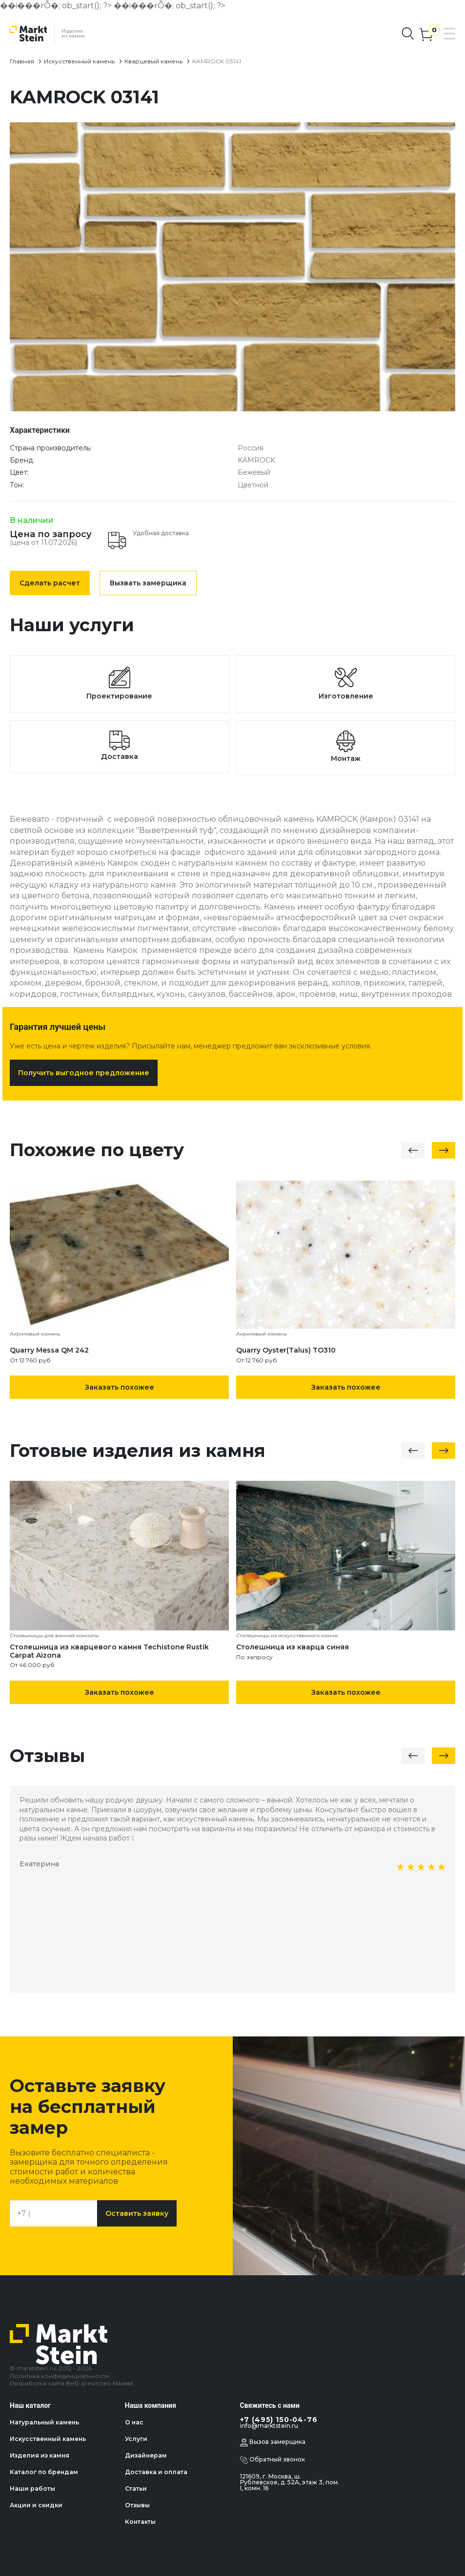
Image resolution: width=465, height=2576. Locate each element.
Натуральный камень (44, 2422)
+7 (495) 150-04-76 (279, 2419)
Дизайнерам (146, 2455)
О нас (134, 2422)
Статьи (136, 2488)
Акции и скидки (36, 2505)
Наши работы (32, 2488)
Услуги (136, 2438)
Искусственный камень (79, 61)
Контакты (140, 2521)
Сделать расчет (50, 583)
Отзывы (137, 2505)
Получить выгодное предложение (83, 1072)
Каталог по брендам (44, 2472)
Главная (22, 61)
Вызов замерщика (272, 2442)
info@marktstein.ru (269, 2425)
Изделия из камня (39, 2455)
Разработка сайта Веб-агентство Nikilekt (72, 2383)
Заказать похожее (119, 1387)
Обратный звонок (272, 2460)
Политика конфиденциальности (59, 2376)
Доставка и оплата (156, 2472)
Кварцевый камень (153, 61)
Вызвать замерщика (148, 583)
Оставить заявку (136, 2213)
